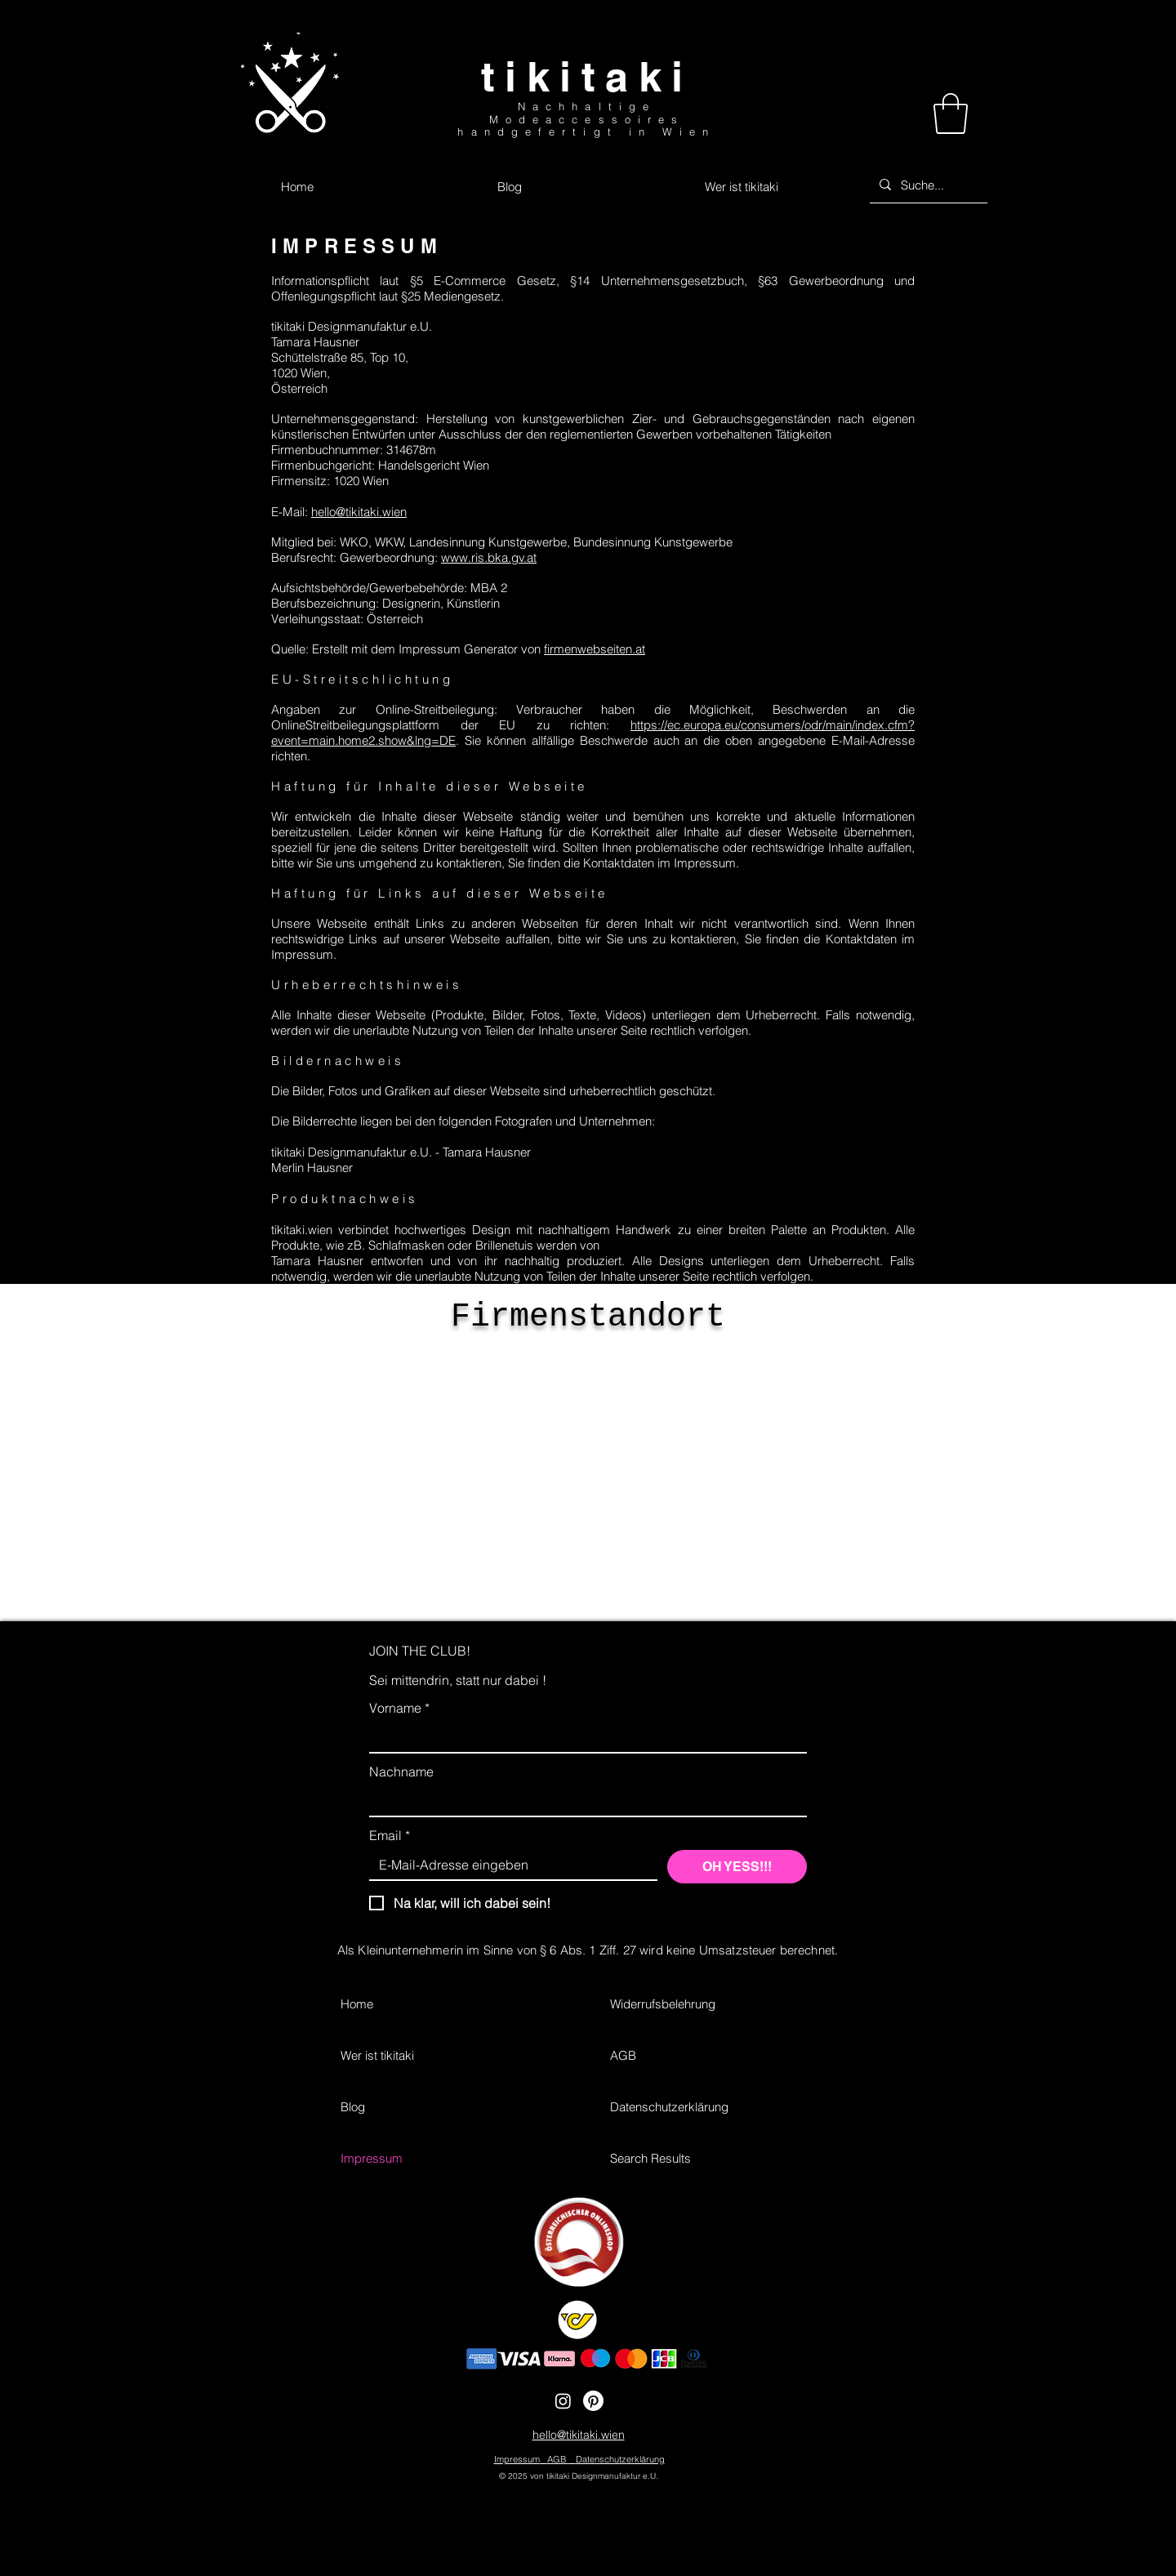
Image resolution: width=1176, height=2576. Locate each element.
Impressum (372, 2158)
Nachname (401, 1771)
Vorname (399, 1708)
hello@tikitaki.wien (359, 511)
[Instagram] (563, 2401)
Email (389, 1835)
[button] (950, 113)
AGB (623, 2055)
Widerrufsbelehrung (662, 2004)
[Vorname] (583, 1737)
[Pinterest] (593, 2401)
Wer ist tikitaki (377, 2055)
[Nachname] (583, 1801)
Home (357, 2004)
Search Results (650, 2158)
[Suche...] (927, 185)
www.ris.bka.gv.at (489, 557)
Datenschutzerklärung (669, 2107)
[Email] (508, 1864)
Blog (353, 2107)
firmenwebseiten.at (594, 649)
